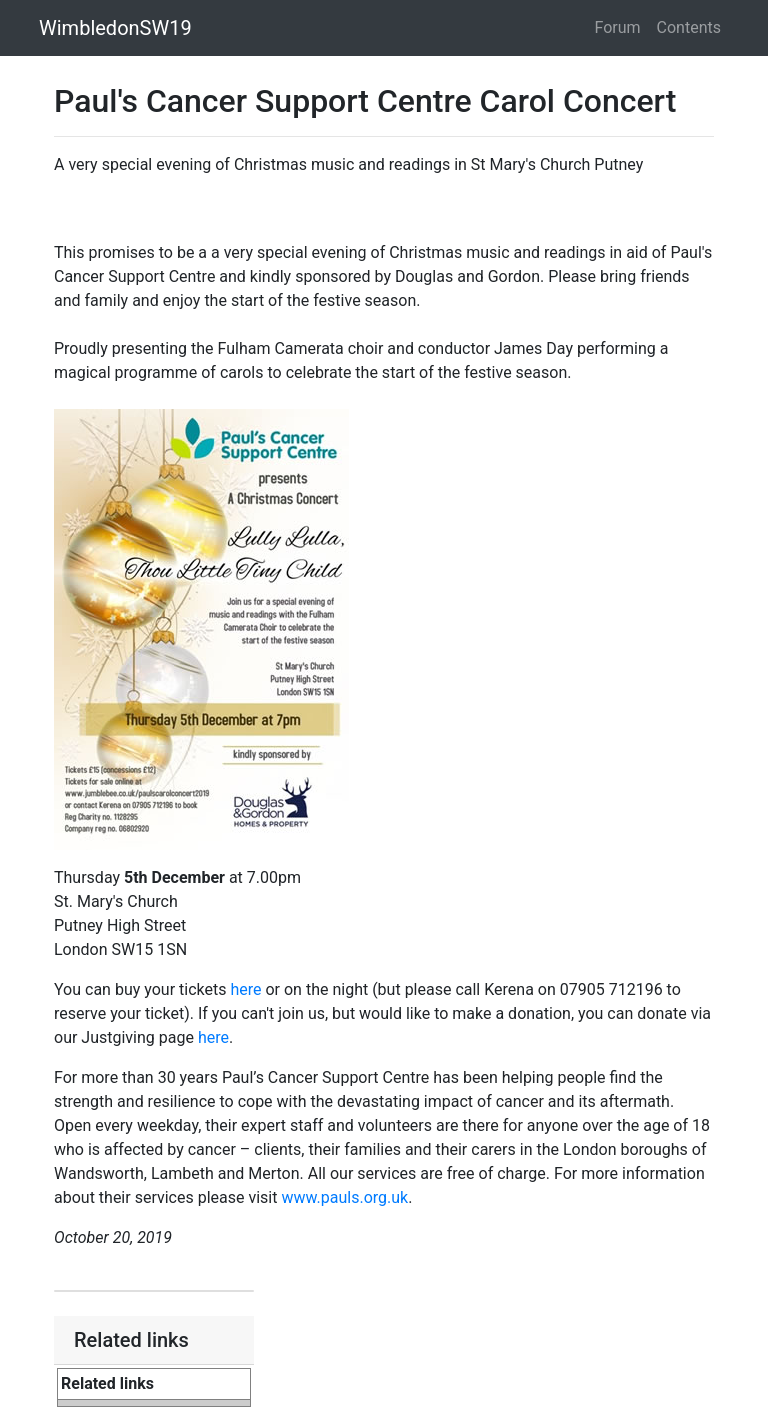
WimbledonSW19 (115, 28)
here (245, 989)
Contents (689, 27)
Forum (618, 27)
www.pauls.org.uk (344, 1197)
